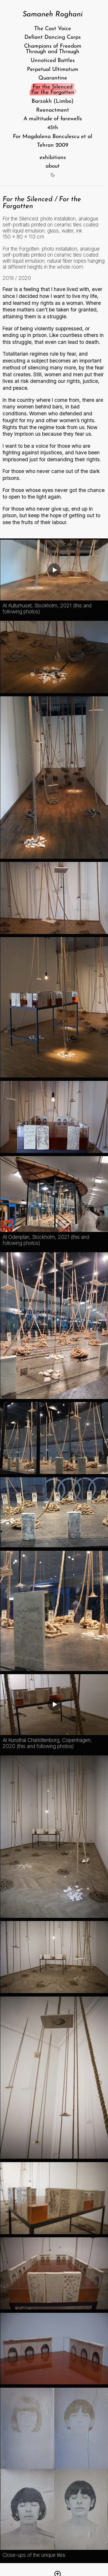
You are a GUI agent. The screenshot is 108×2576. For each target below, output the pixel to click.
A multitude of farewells (52, 119)
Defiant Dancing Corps (52, 37)
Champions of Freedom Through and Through (52, 49)
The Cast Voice (52, 28)
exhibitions (53, 157)
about (53, 166)
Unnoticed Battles (53, 60)
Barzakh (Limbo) (53, 101)
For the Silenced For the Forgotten (52, 89)
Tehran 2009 (52, 145)
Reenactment (52, 110)
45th (52, 128)
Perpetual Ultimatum (52, 69)
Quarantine (52, 78)
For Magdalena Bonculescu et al (52, 136)
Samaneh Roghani (53, 14)
